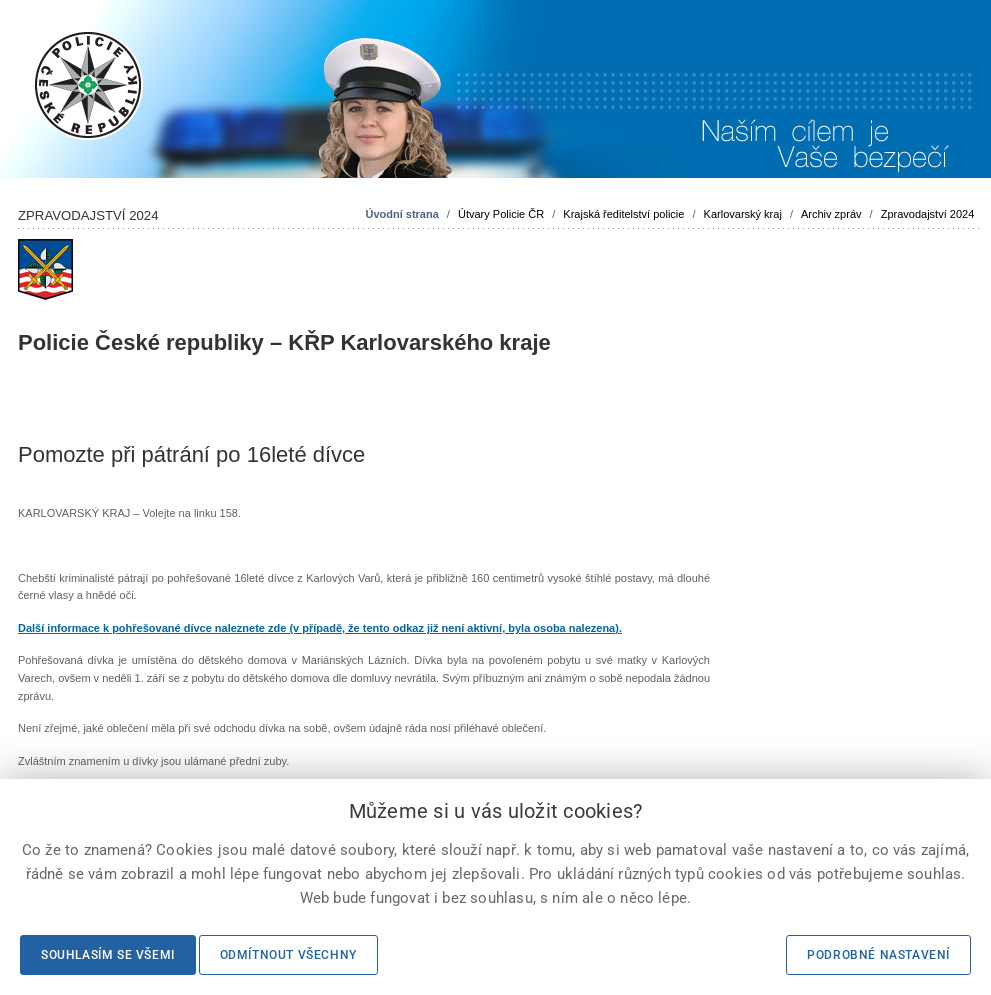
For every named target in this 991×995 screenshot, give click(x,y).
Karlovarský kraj (743, 214)
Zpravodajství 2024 (928, 214)
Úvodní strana (401, 214)
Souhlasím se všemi (108, 955)
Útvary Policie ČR (501, 214)
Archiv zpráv (831, 214)
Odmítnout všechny (288, 955)
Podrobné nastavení (878, 955)
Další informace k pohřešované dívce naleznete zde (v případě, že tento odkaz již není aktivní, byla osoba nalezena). (320, 628)
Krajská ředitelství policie (623, 214)
